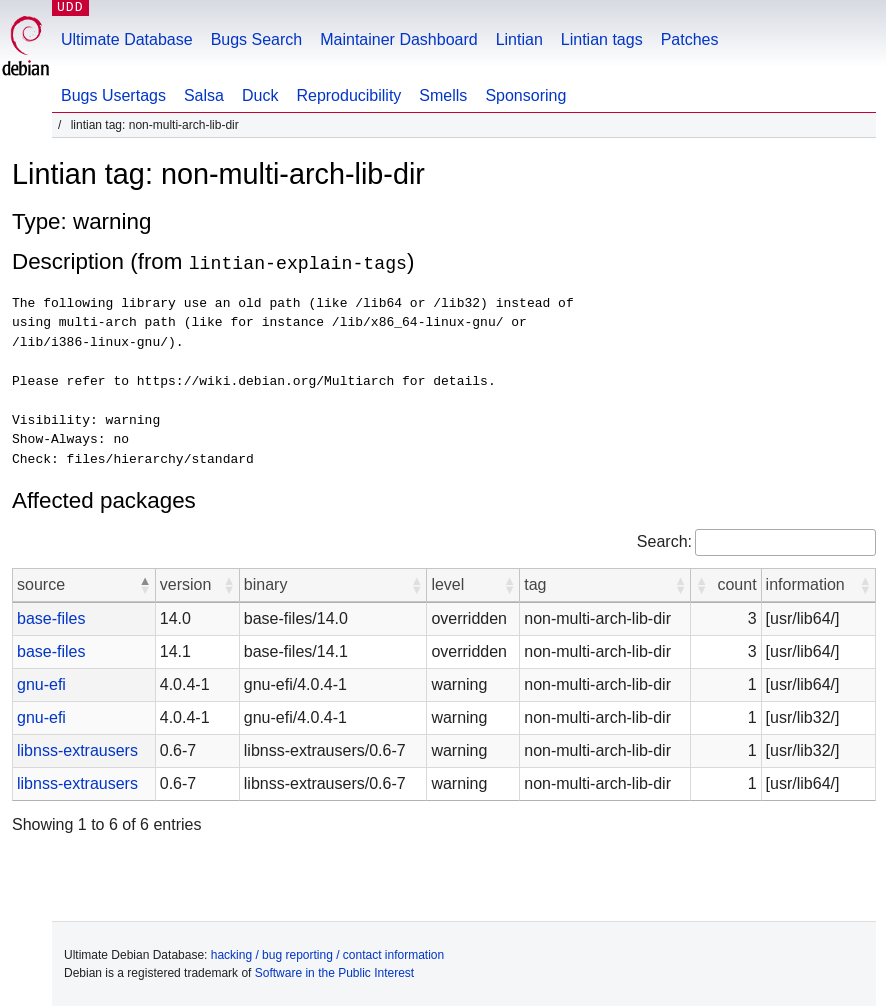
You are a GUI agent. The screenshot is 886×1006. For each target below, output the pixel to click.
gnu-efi (41, 683)
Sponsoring (525, 95)
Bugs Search (257, 39)
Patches (690, 39)
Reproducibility (348, 95)
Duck (260, 95)
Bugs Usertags (113, 95)
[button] (145, 584)
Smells (443, 95)
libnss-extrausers (77, 749)
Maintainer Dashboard (398, 39)
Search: (664, 540)
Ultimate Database (127, 39)
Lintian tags (602, 39)
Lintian (519, 39)
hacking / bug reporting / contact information (327, 954)
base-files (51, 617)
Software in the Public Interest (334, 972)
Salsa (204, 95)
